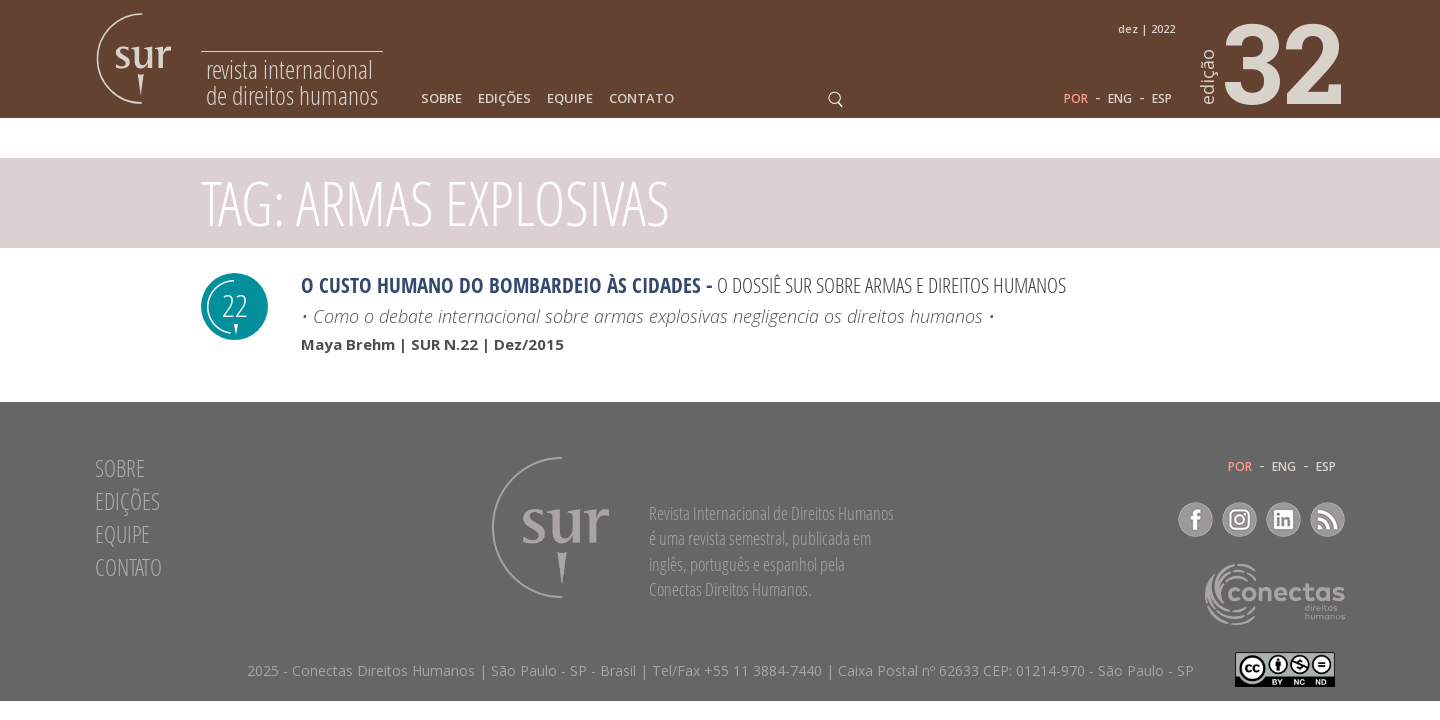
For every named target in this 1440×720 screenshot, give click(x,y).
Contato (641, 98)
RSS (1327, 519)
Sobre (441, 98)
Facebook (1195, 519)
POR (1076, 99)
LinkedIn (1283, 519)
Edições (504, 98)
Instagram (1239, 519)
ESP (1162, 99)
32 (1273, 61)
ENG (1120, 99)
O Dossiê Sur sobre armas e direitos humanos (891, 285)
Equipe (570, 98)
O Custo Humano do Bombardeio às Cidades (501, 285)
